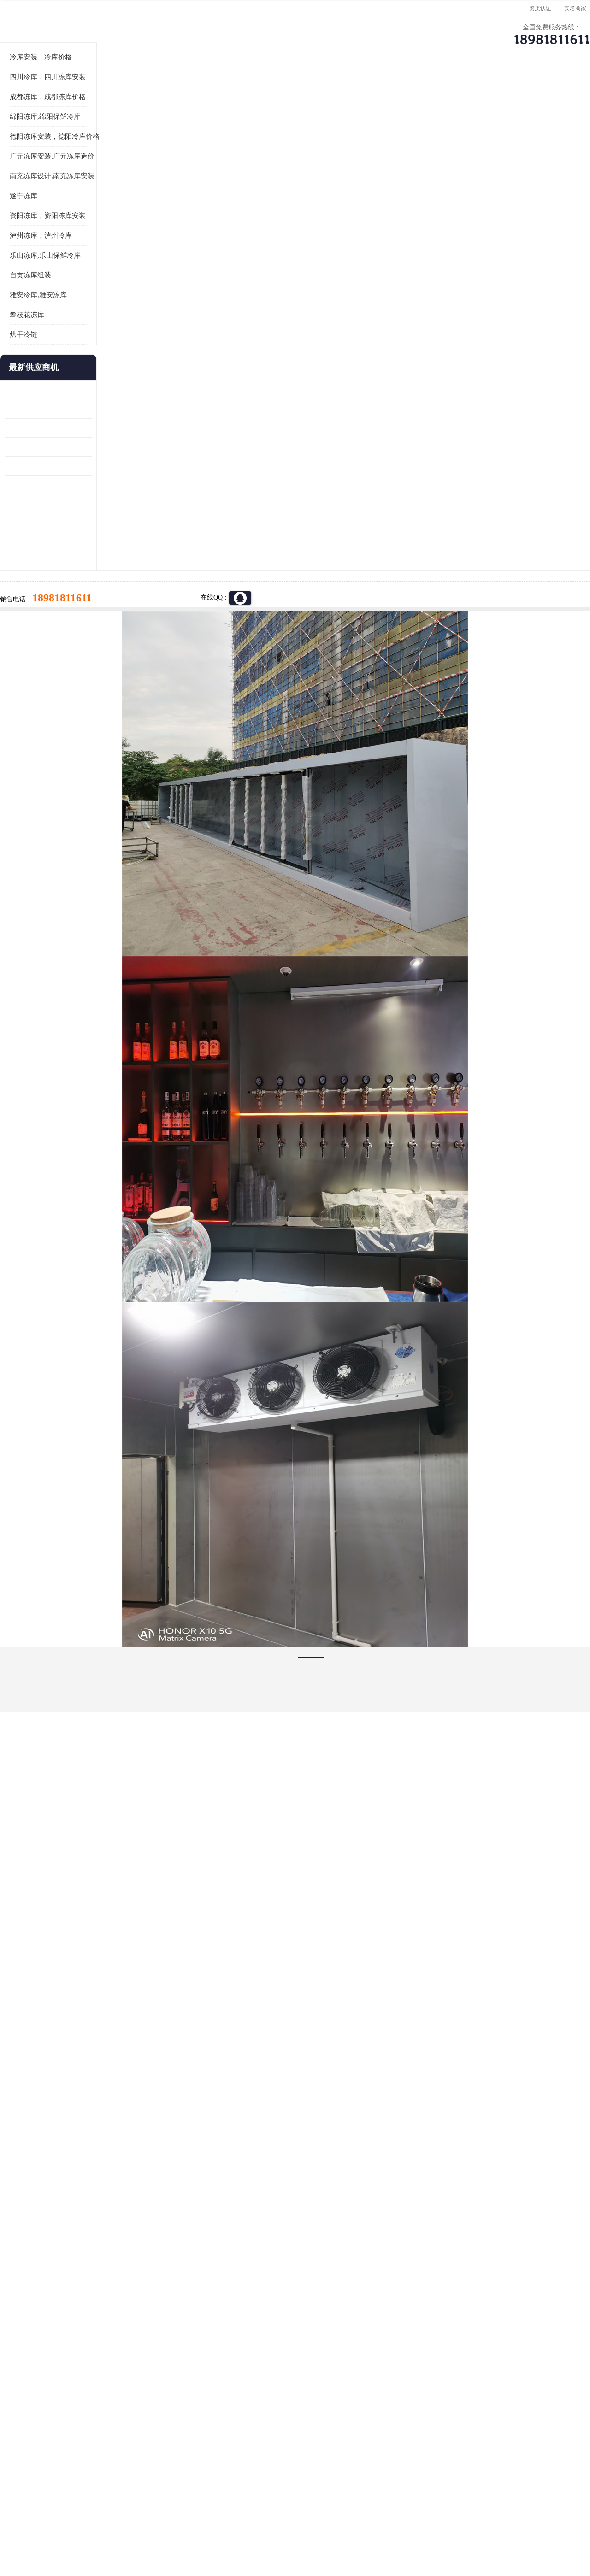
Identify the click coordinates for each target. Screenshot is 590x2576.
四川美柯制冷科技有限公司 (82, 2511)
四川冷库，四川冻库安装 (66, 190)
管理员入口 (158, 2522)
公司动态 (371, 90)
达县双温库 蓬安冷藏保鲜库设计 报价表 (67, 636)
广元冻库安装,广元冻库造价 (143, 114)
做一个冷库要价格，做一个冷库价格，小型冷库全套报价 (433, 2408)
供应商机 (136, 90)
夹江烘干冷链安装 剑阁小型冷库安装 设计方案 (67, 673)
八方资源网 (96, 2522)
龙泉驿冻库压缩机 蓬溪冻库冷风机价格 (67, 503)
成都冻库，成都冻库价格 (66, 210)
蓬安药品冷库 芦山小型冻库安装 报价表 (67, 655)
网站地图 (188, 2522)
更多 (103, 481)
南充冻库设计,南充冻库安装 (70, 290)
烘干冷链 (42, 448)
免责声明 (127, 2522)
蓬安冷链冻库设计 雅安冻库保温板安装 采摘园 (67, 598)
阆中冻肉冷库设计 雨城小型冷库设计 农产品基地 (67, 617)
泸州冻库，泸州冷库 (59, 349)
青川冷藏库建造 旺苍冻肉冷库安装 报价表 (67, 579)
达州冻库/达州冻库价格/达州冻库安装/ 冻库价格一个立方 (212, 2408)
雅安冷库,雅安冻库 (56, 408)
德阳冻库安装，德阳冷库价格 (73, 250)
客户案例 (449, 90)
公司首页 (57, 90)
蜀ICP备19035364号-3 (134, 2498)
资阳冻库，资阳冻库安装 (66, 329)
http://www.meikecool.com (173, 2164)
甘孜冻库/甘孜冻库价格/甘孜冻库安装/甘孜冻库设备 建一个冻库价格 (339, 2408)
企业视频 (214, 90)
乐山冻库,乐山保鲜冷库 (63, 369)
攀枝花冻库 (45, 428)
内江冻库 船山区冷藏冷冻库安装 (67, 522)
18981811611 (387, 298)
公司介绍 (292, 90)
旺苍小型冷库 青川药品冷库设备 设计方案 (67, 560)
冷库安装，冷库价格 (59, 171)
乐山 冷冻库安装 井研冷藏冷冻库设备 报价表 (67, 541)
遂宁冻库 (42, 309)
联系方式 (528, 90)
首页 (57, 114)
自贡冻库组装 (49, 389)
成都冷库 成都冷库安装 (71, 2408)
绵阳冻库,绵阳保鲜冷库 (63, 230)
